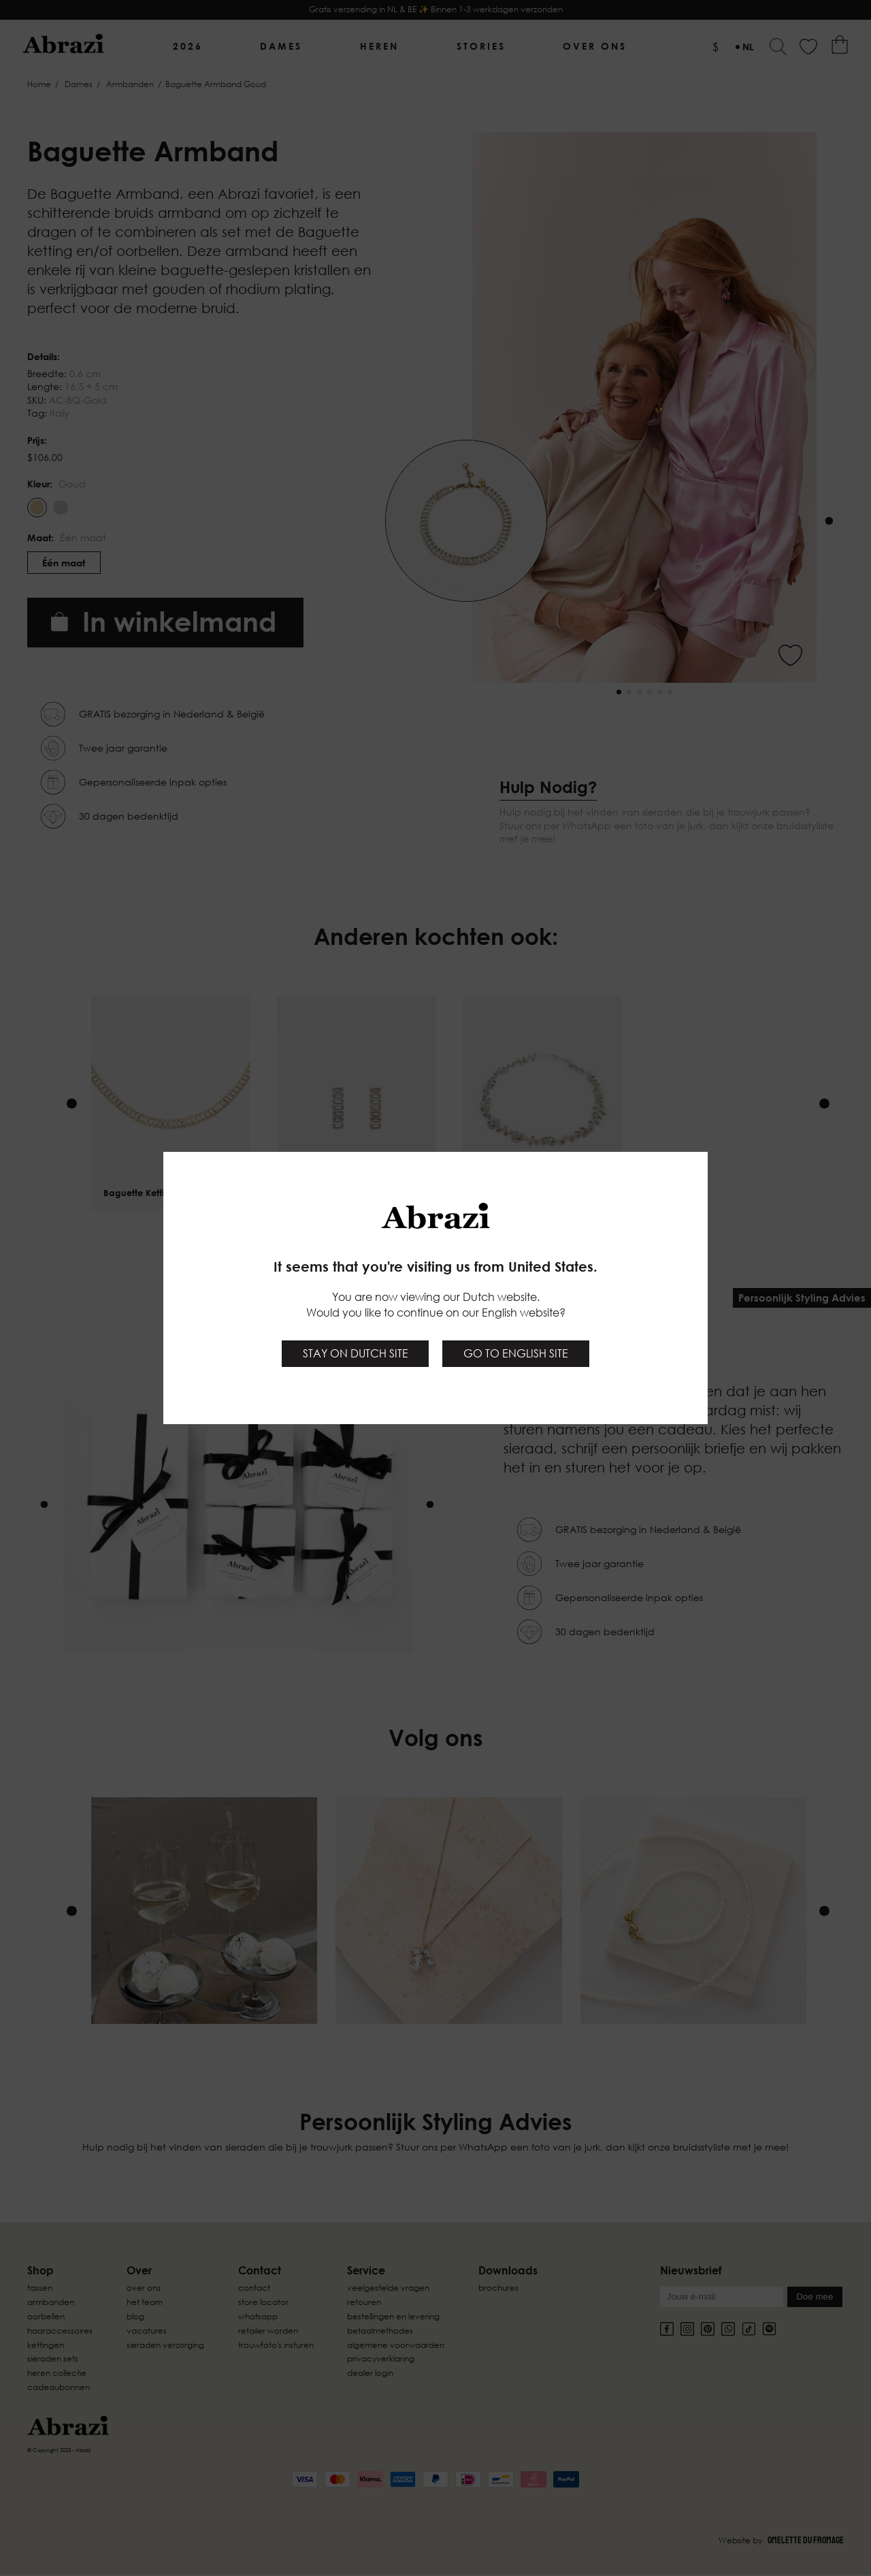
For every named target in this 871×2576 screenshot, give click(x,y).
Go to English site (515, 1353)
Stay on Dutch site (355, 1353)
